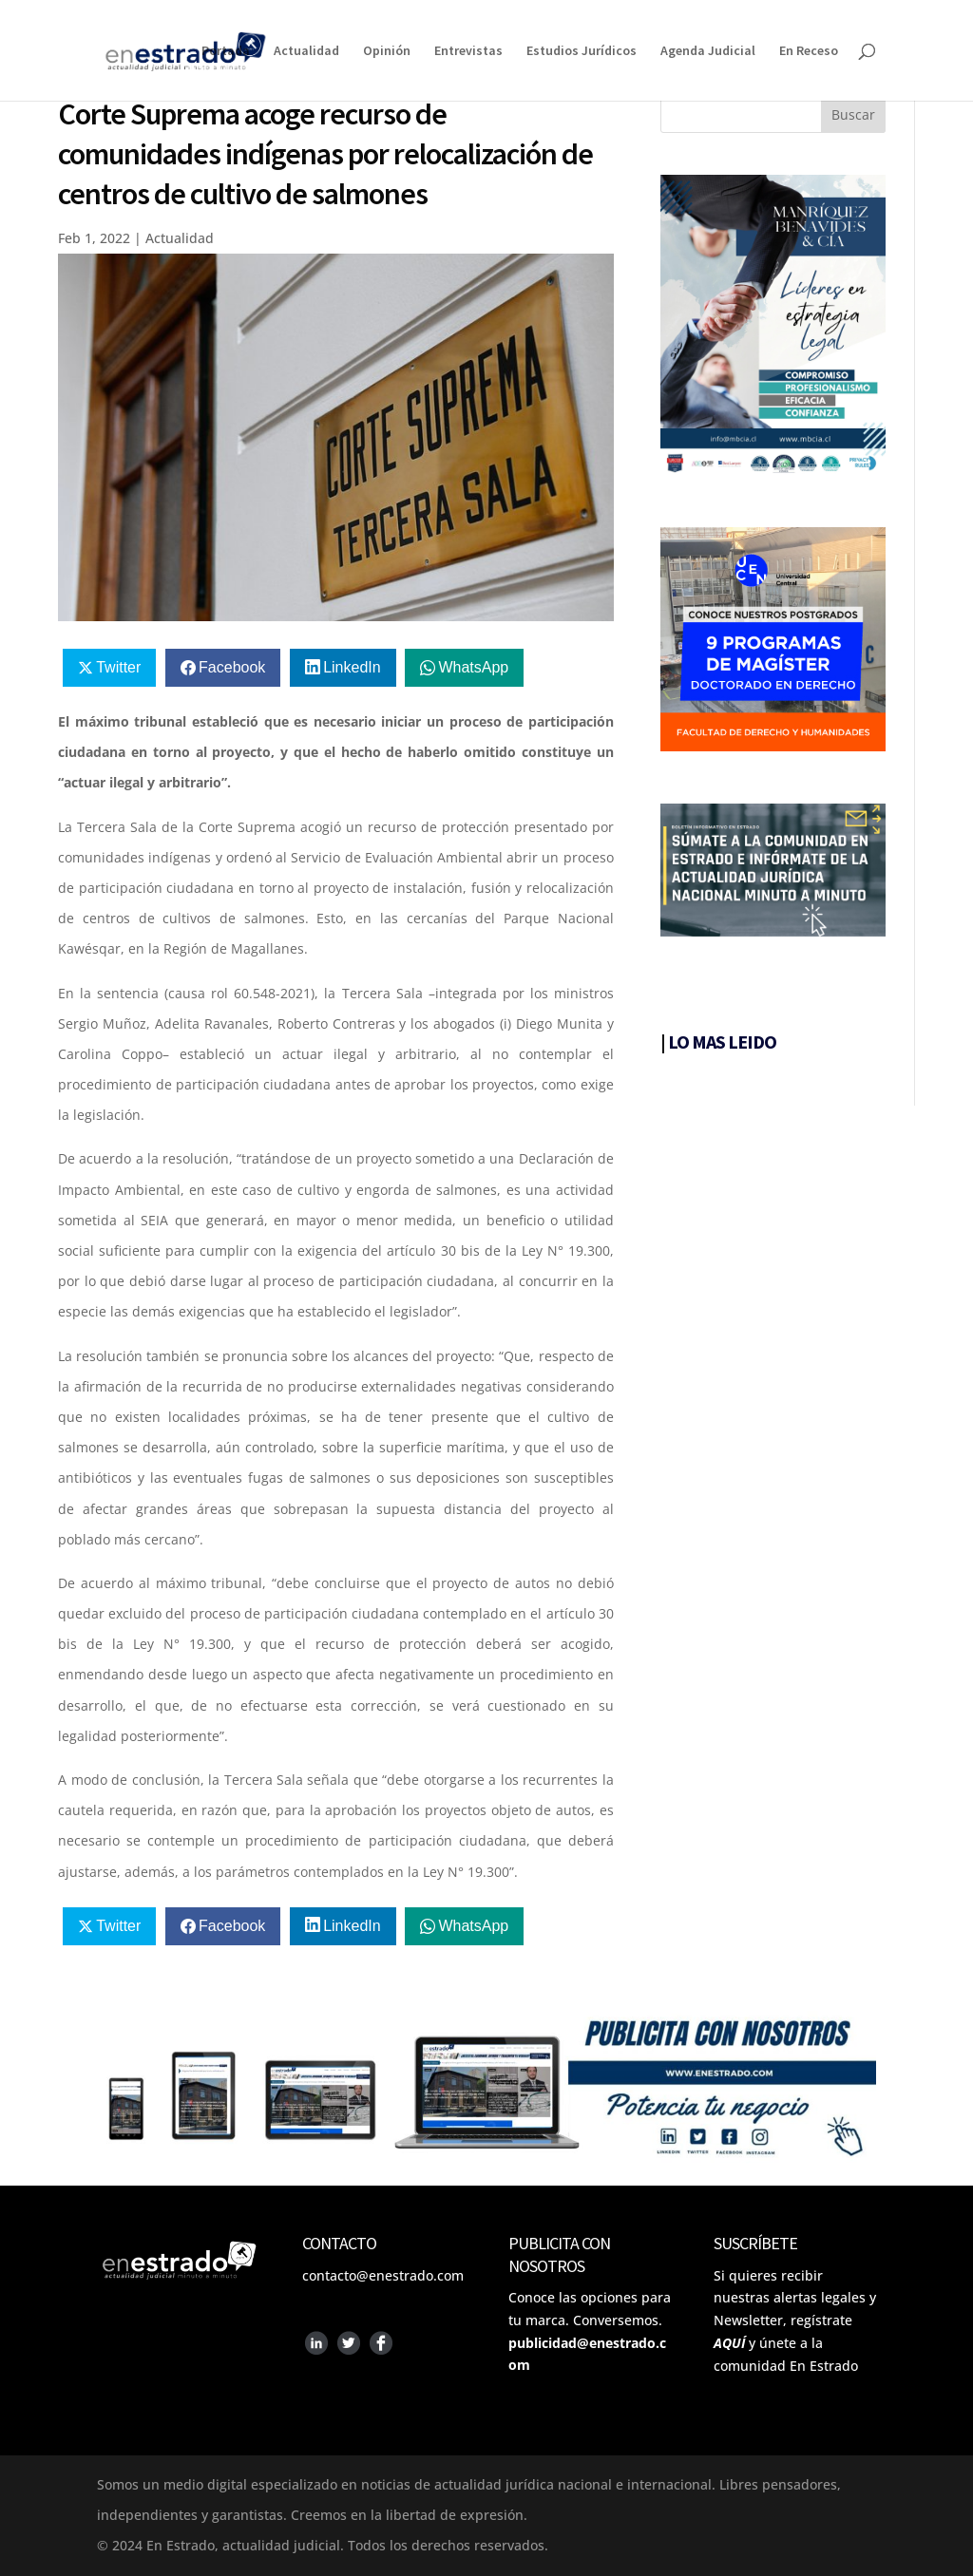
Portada (225, 51)
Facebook (232, 667)
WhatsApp (473, 667)
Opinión (386, 51)
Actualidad (306, 51)
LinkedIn (352, 667)
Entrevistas (468, 51)
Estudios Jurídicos (581, 51)
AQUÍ (729, 2343)
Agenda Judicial (707, 51)
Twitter (118, 667)
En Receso (808, 51)
